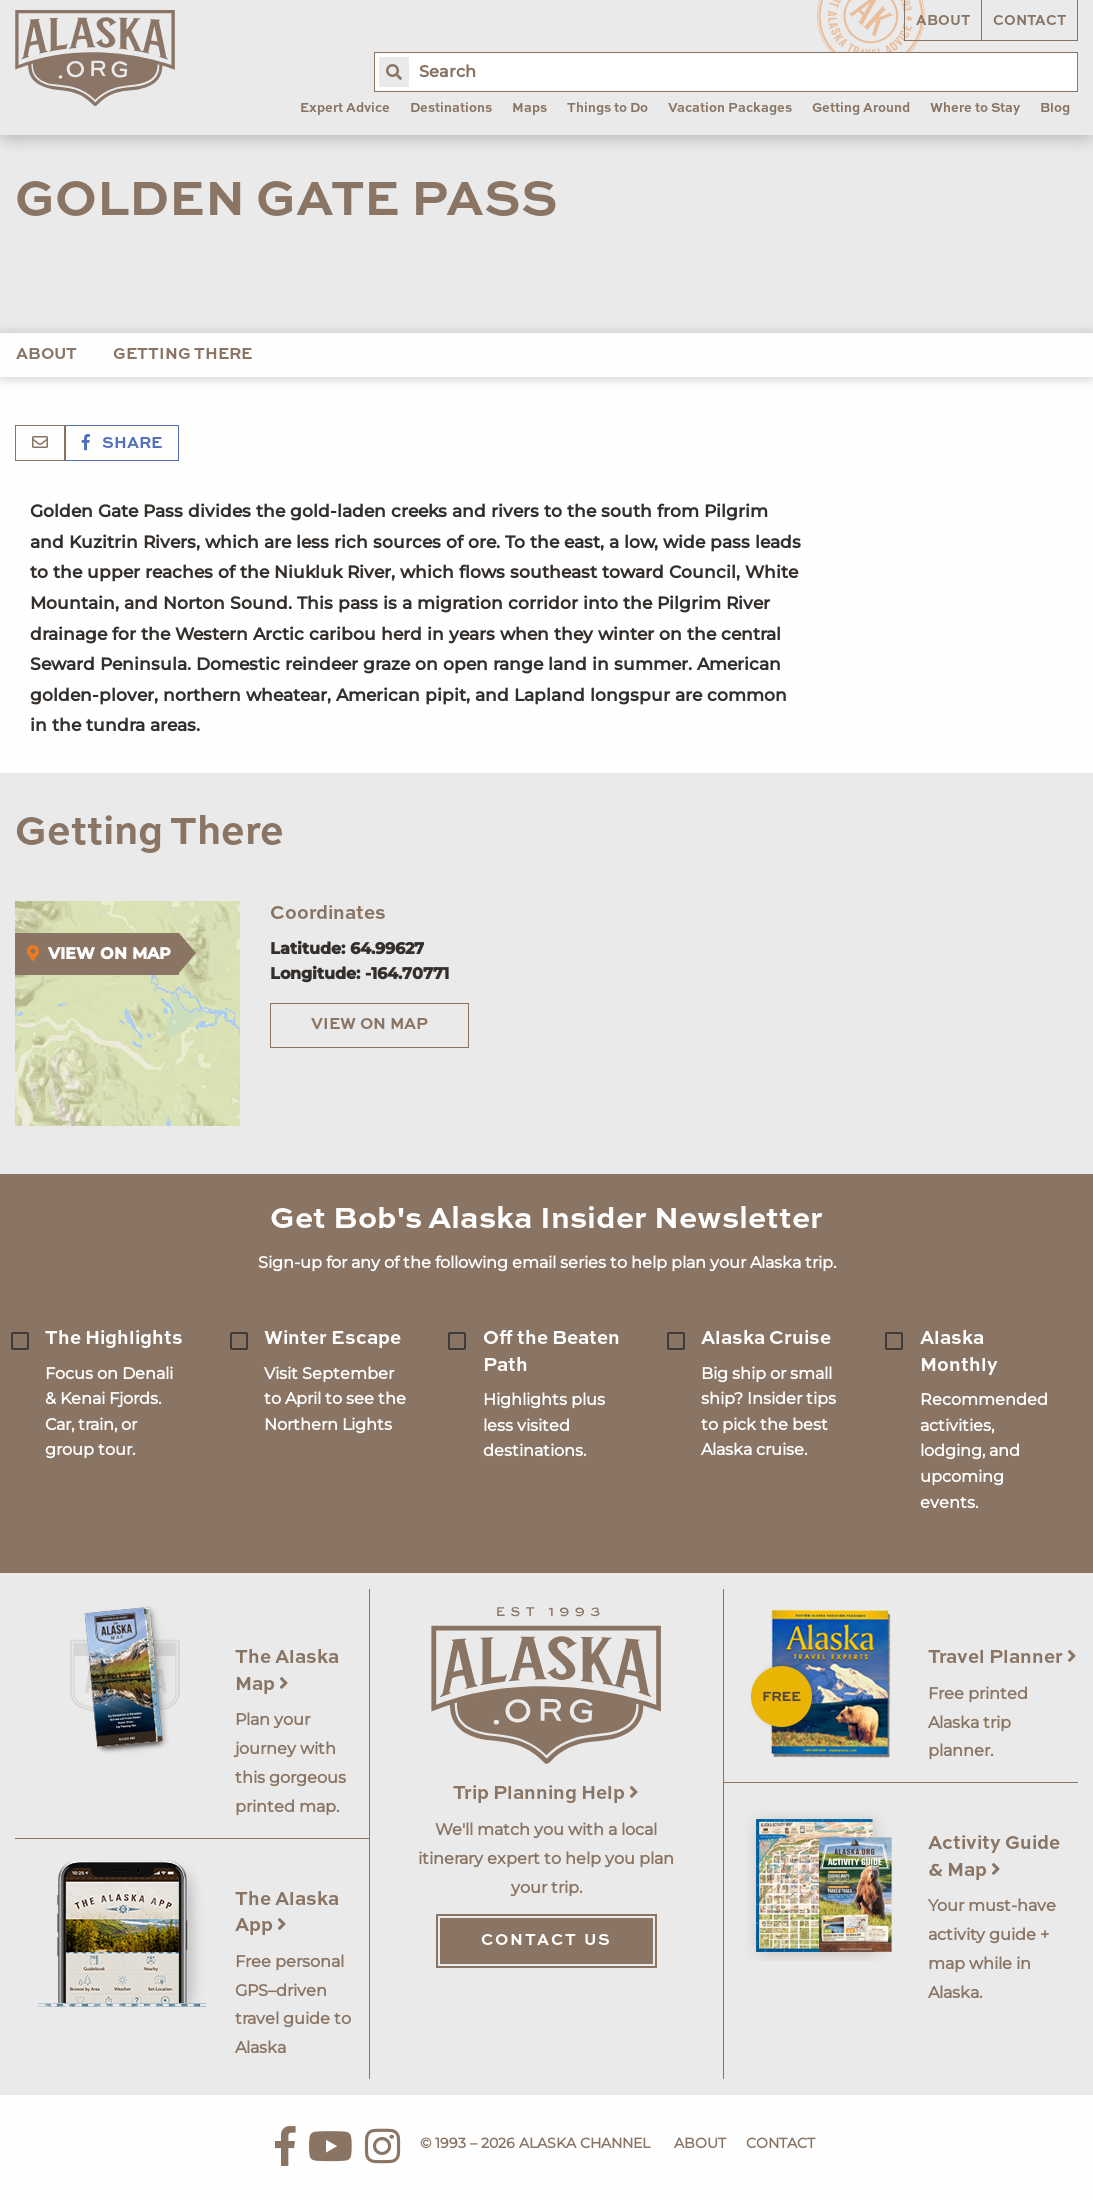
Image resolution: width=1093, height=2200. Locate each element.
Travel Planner (1002, 1657)
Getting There (182, 355)
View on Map (369, 1025)
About (943, 21)
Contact (1029, 21)
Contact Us (546, 1941)
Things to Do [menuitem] (607, 108)
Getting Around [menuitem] (861, 108)
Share (122, 444)
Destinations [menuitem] (451, 108)
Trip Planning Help (546, 1793)
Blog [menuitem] (1055, 108)
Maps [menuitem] (529, 108)
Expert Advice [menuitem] (345, 108)
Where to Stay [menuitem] (975, 108)
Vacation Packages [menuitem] (730, 108)
